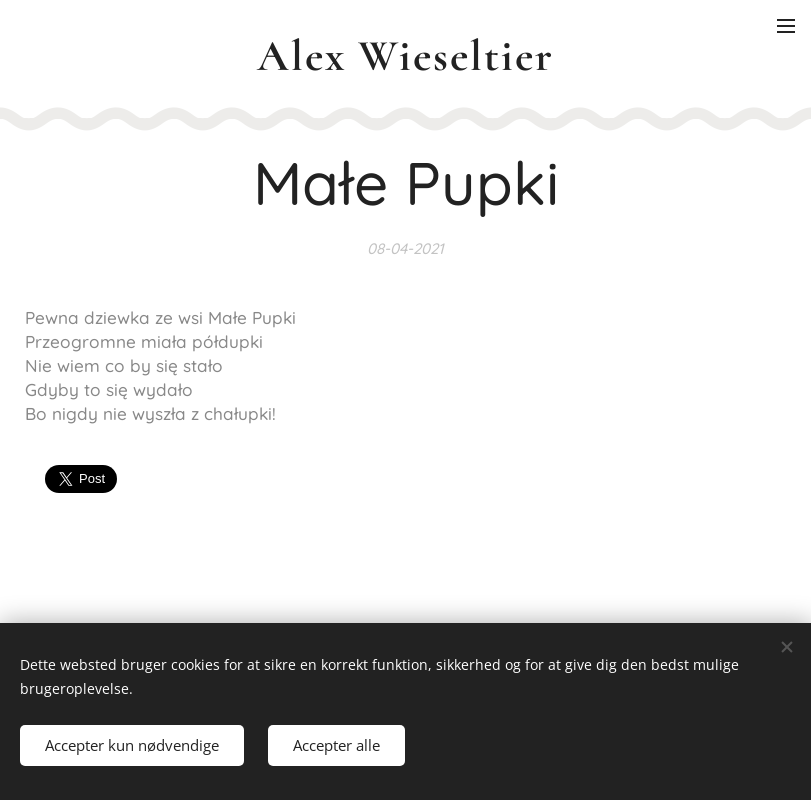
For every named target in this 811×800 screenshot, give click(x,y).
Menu (786, 26)
